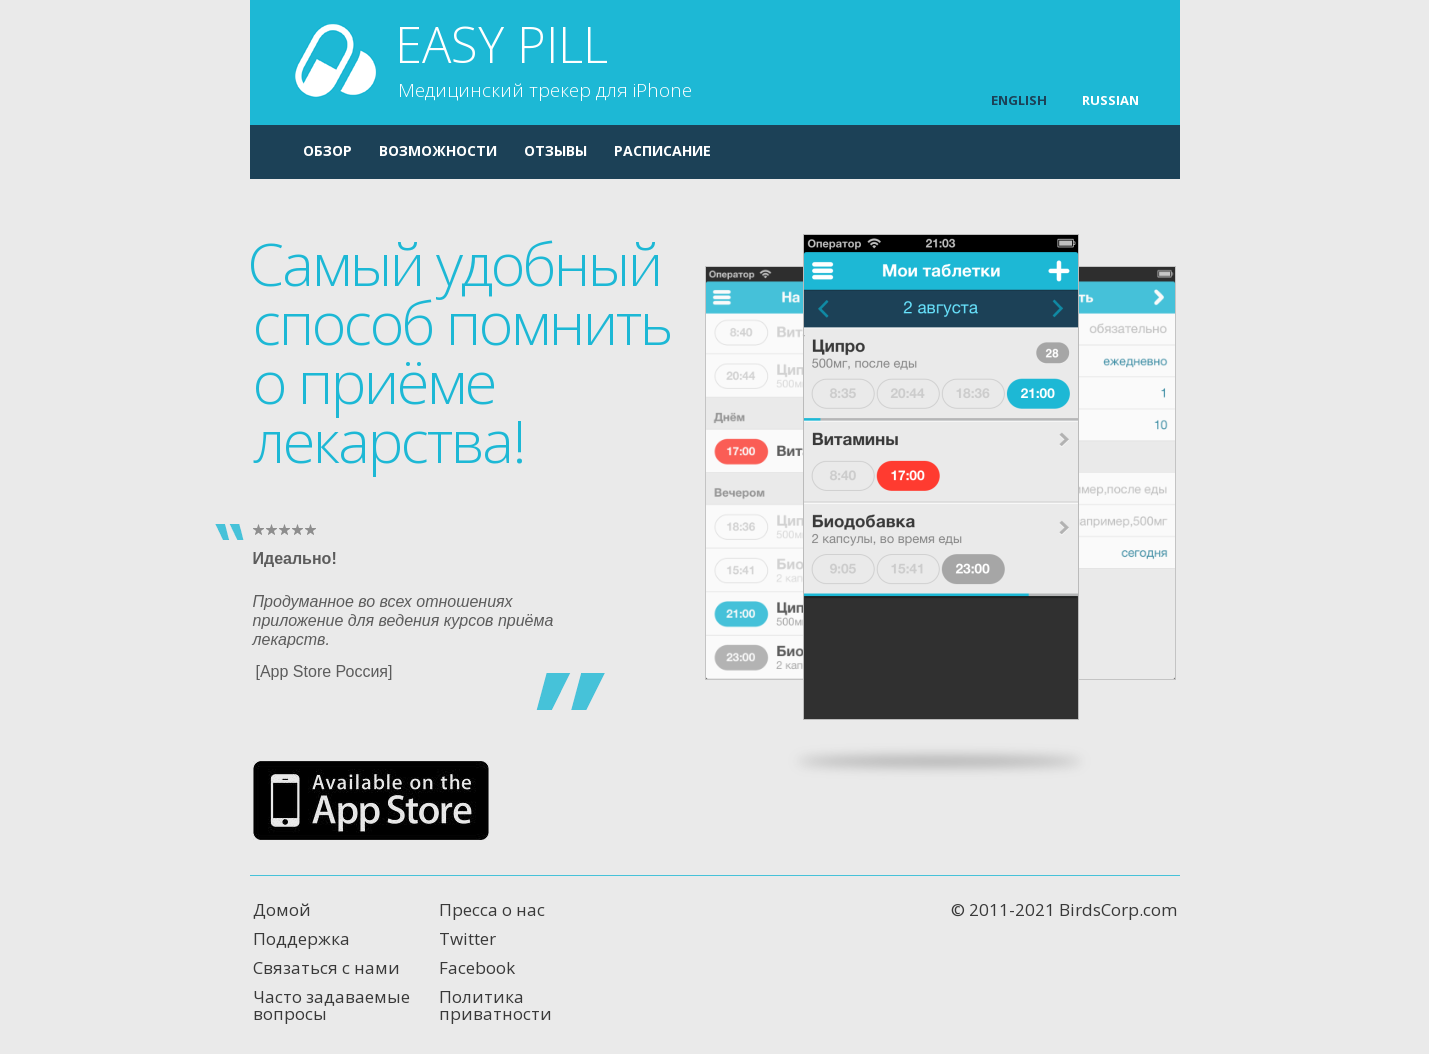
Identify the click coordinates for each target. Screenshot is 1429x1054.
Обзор (327, 150)
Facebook (477, 967)
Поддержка (301, 938)
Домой (282, 909)
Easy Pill (543, 61)
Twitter (467, 938)
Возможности (438, 150)
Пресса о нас (492, 909)
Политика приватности (495, 1005)
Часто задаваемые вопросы (331, 1005)
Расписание (662, 150)
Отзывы (555, 150)
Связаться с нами (326, 967)
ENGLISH (1019, 100)
